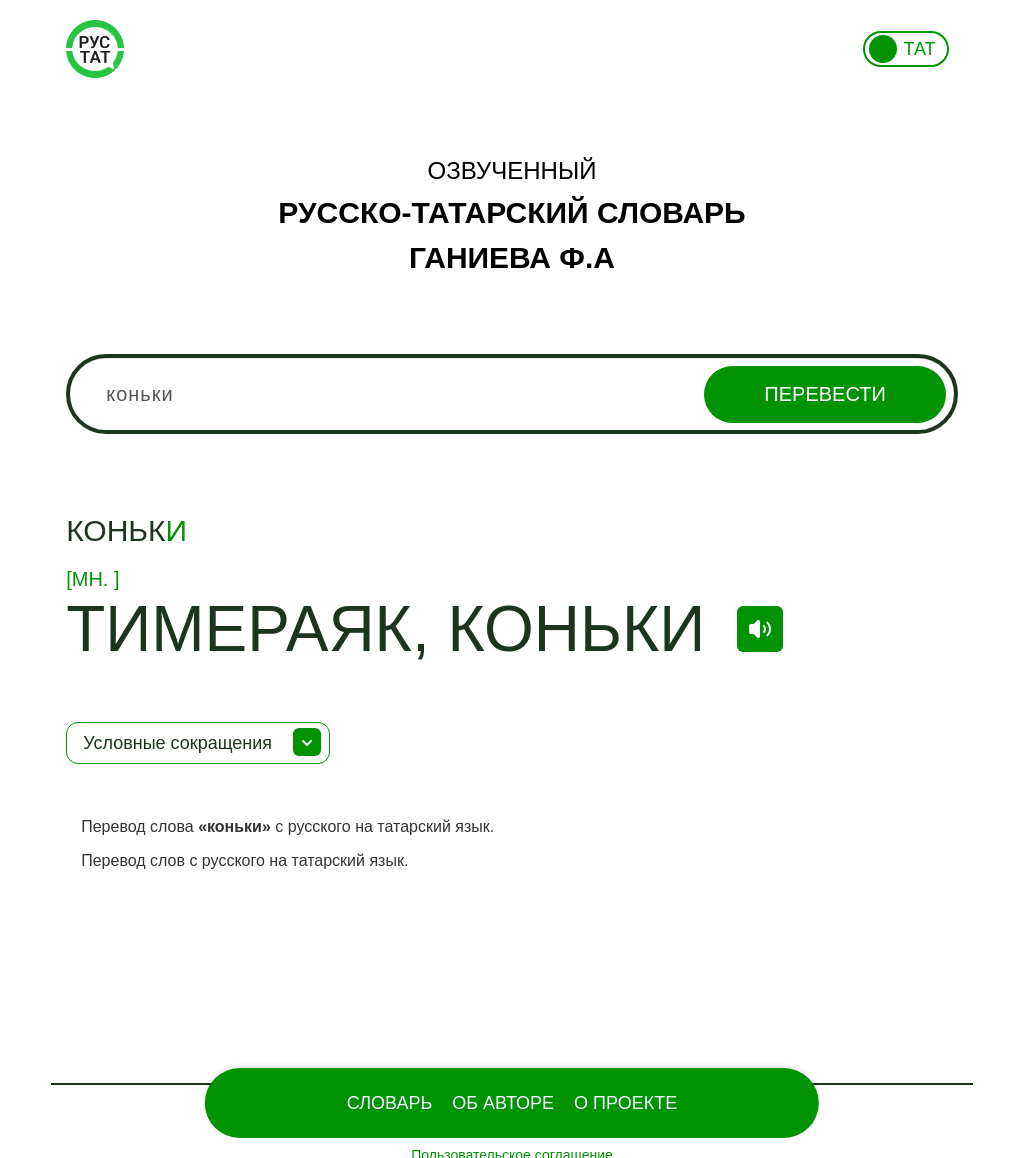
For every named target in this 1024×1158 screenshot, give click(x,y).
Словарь (389, 1103)
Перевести (824, 394)
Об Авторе (503, 1103)
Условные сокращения (177, 743)
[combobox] (512, 394)
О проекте (625, 1103)
